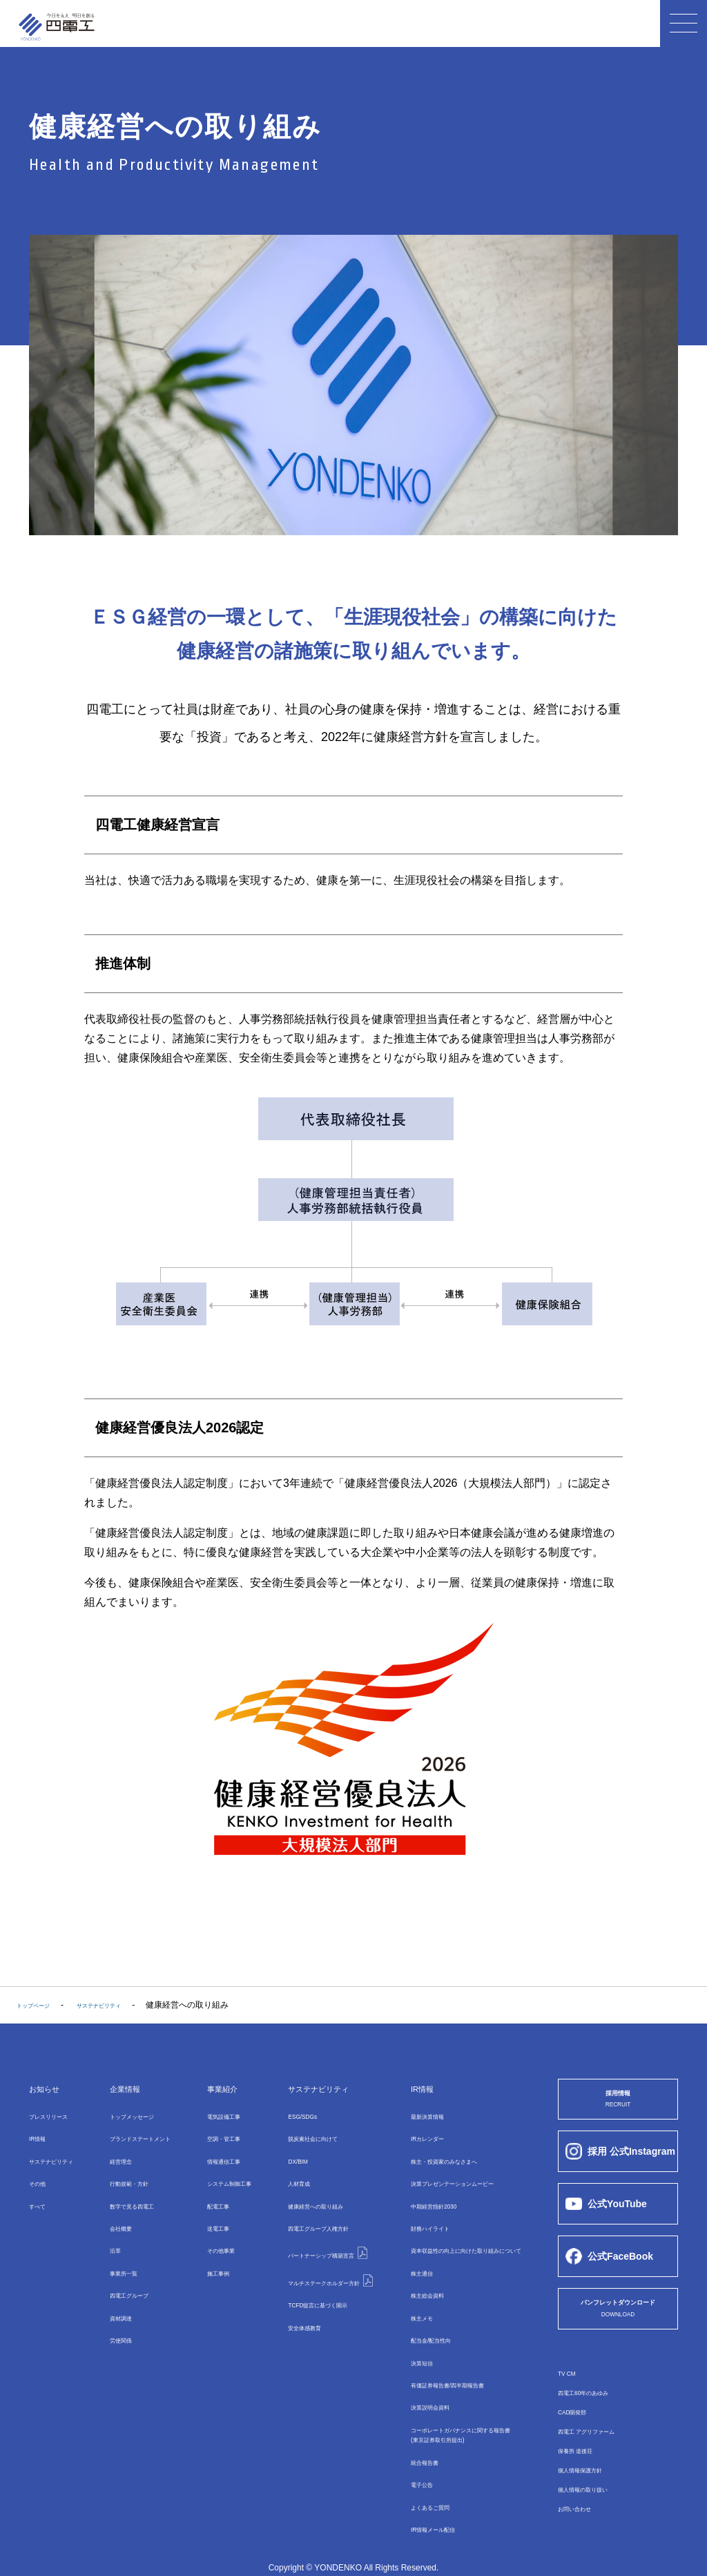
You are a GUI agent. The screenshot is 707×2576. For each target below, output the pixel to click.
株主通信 (405, 2256)
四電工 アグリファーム (600, 2442)
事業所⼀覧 (119, 2256)
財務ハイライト (418, 2216)
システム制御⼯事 (226, 2176)
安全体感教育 (288, 2298)
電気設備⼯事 (218, 2116)
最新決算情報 (413, 2116)
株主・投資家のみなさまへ (438, 2156)
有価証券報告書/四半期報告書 (443, 2356)
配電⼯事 (209, 2196)
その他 (41, 2176)
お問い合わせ (583, 2519)
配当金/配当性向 (419, 2316)
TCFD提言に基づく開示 (307, 2277)
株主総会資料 (413, 2276)
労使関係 (115, 2316)
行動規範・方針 (128, 2176)
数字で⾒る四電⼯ (132, 2196)
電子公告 (405, 2451)
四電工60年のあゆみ (595, 2403)
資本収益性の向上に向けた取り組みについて (471, 2236)
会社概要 (115, 2216)
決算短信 (405, 2336)
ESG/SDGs (284, 2116)
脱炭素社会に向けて (300, 2136)
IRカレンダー (413, 2136)
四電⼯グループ (128, 2276)
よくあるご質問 (418, 2471)
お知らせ (51, 2088)
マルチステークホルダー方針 (324, 2256)
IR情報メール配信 (422, 2491)
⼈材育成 (279, 2176)
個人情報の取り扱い (595, 2500)
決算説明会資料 (418, 2376)
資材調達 (115, 2296)
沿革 (107, 2236)
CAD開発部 (579, 2423)
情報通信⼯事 (218, 2156)
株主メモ (405, 2296)
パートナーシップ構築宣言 (320, 2235)
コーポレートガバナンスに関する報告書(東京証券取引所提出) (463, 2404)
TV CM (570, 2384)
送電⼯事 (209, 2216)
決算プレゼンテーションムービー (451, 2176)
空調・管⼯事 (218, 2136)
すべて (41, 2196)
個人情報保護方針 (591, 2481)
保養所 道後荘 (584, 2461)
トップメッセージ (132, 2116)
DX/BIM (277, 2156)
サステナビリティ (62, 2156)
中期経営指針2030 (423, 2196)
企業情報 (121, 2088)
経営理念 (115, 2156)
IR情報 (41, 2136)
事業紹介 (215, 2088)
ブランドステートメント (144, 2136)
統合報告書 (409, 2431)
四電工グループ (308, 2216)
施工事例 (209, 2256)
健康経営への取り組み (304, 2196)
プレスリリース (58, 2116)
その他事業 (214, 2236)
